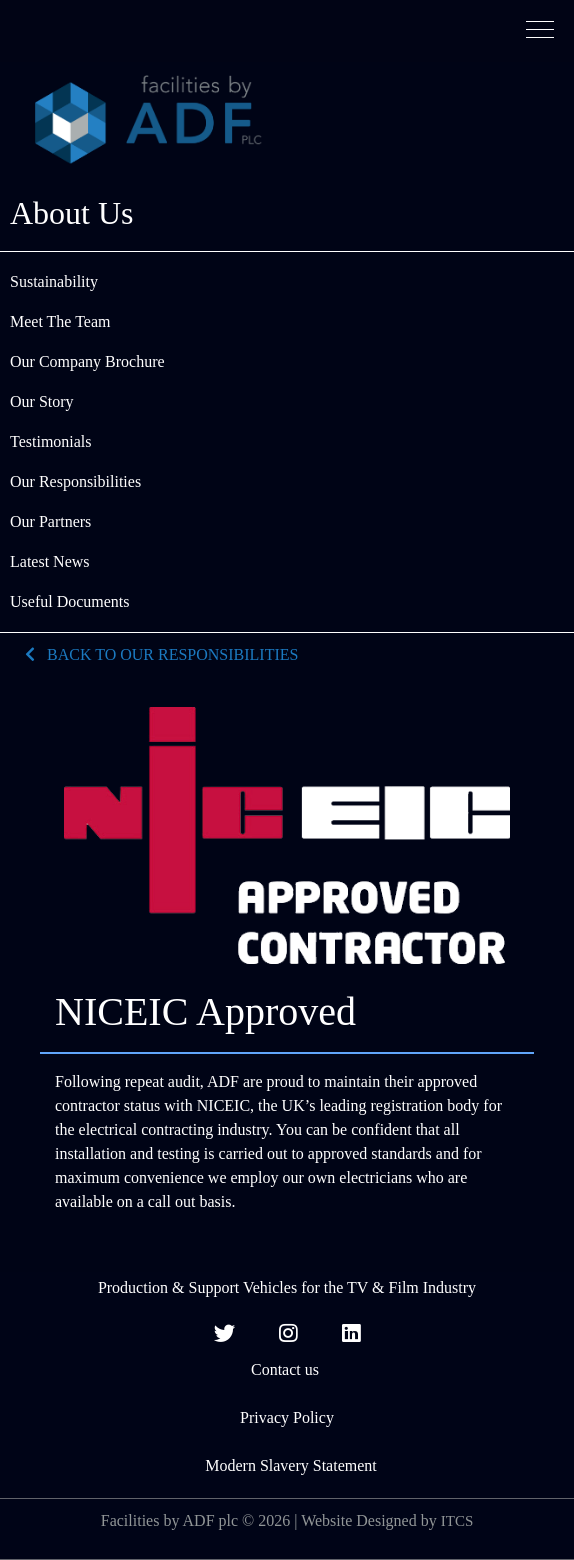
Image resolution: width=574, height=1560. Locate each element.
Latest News (50, 561)
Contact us (287, 1369)
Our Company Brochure (87, 361)
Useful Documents (70, 601)
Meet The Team (60, 321)
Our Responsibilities (75, 481)
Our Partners (50, 521)
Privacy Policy (287, 1417)
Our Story (42, 401)
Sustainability (54, 281)
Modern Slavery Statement (287, 1465)
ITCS (457, 1521)
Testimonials (51, 441)
